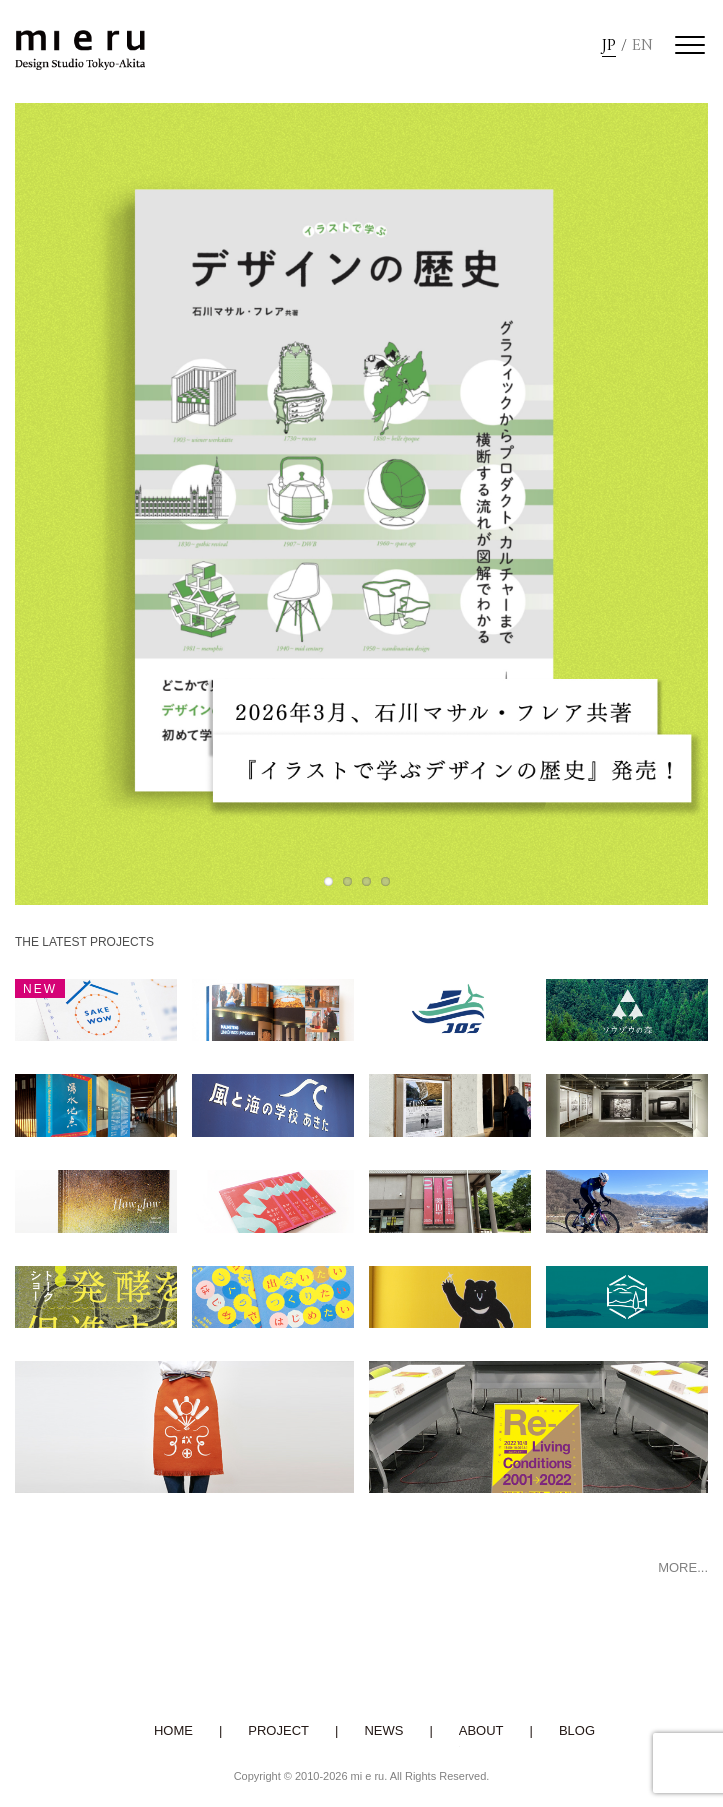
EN (642, 46)
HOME (173, 1730)
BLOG (577, 1730)
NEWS (383, 1730)
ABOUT (481, 1730)
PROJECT (278, 1730)
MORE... (683, 1567)
